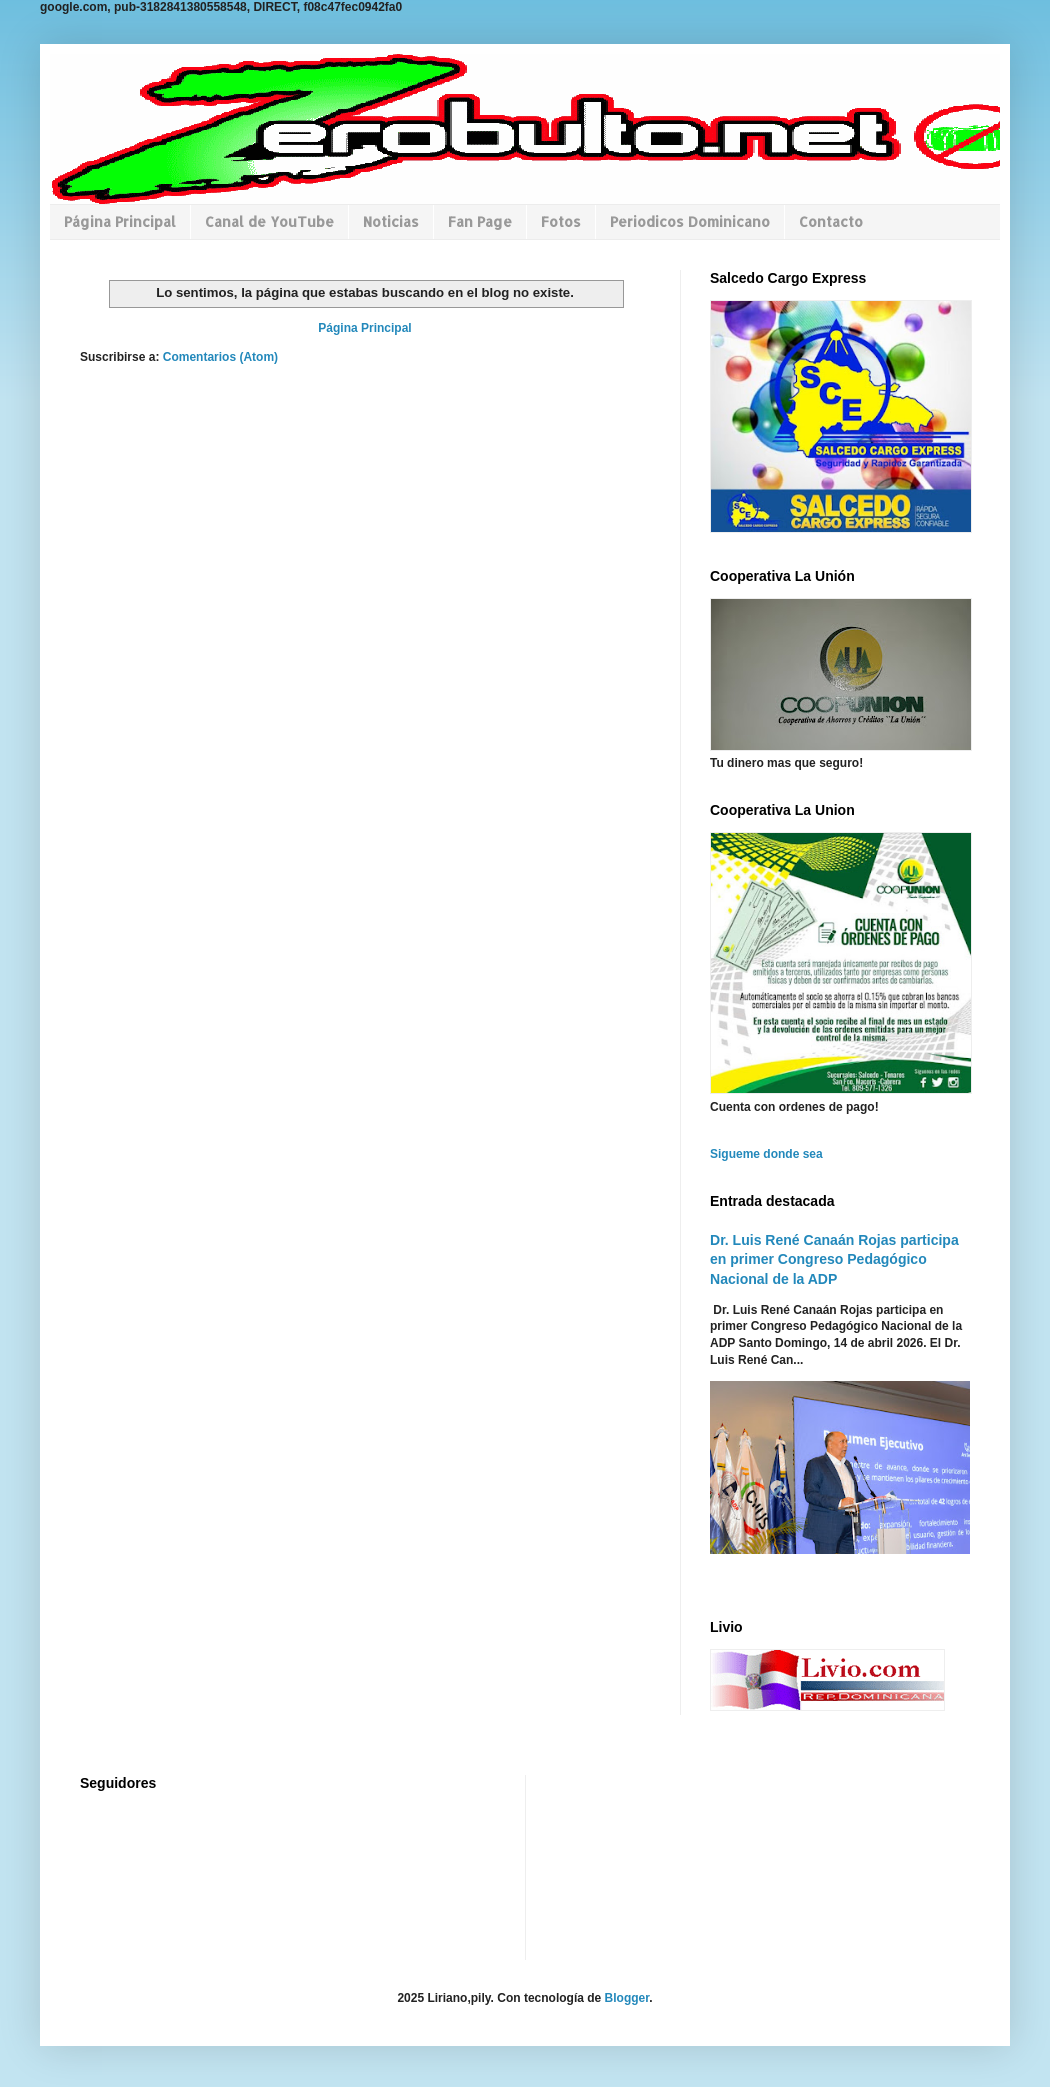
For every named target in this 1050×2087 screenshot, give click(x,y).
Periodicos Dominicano (690, 221)
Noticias (391, 221)
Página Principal (120, 221)
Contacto (831, 221)
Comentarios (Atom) (220, 357)
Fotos (561, 221)
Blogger (627, 1998)
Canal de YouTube (269, 221)
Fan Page (480, 221)
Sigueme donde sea (766, 1154)
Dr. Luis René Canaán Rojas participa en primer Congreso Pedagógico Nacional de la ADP (834, 1259)
